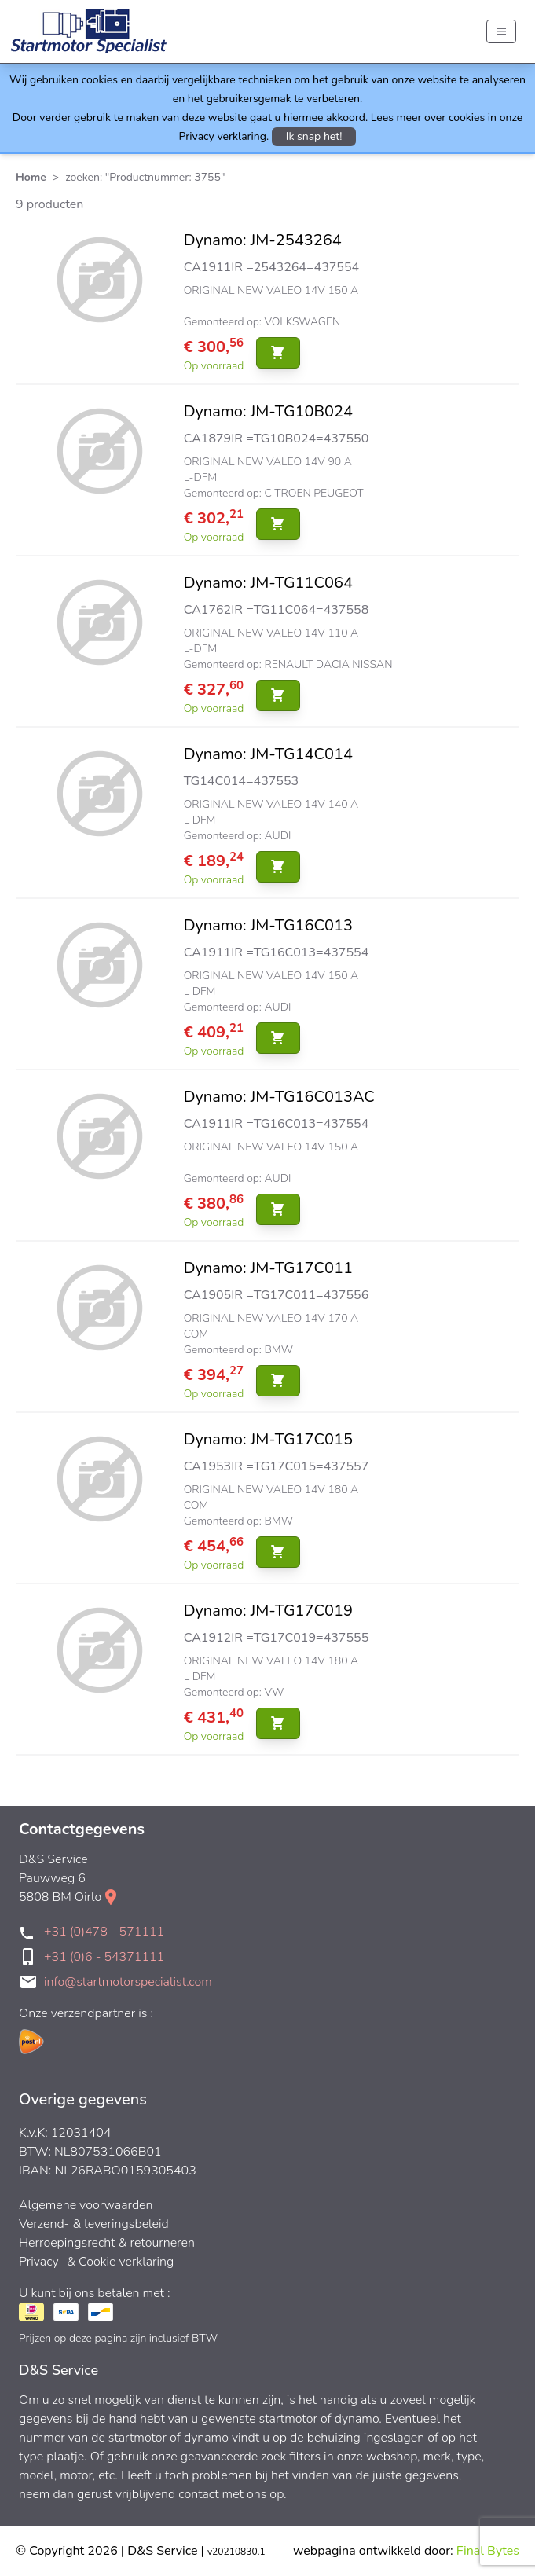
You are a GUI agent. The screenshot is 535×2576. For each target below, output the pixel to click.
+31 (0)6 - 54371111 (104, 1956)
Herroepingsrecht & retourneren (107, 2242)
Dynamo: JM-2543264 (263, 240)
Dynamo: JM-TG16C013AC (279, 1096)
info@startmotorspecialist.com (128, 1982)
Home (31, 177)
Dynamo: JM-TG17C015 (268, 1439)
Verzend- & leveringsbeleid (94, 2224)
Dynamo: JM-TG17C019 (268, 1610)
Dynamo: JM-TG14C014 (268, 754)
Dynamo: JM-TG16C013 (268, 925)
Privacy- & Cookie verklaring (96, 2261)
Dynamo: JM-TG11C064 (268, 582)
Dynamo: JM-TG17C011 (268, 1268)
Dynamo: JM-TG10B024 (268, 411)
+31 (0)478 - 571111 (104, 1931)
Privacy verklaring (222, 136)
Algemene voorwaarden (86, 2205)
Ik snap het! (314, 136)
